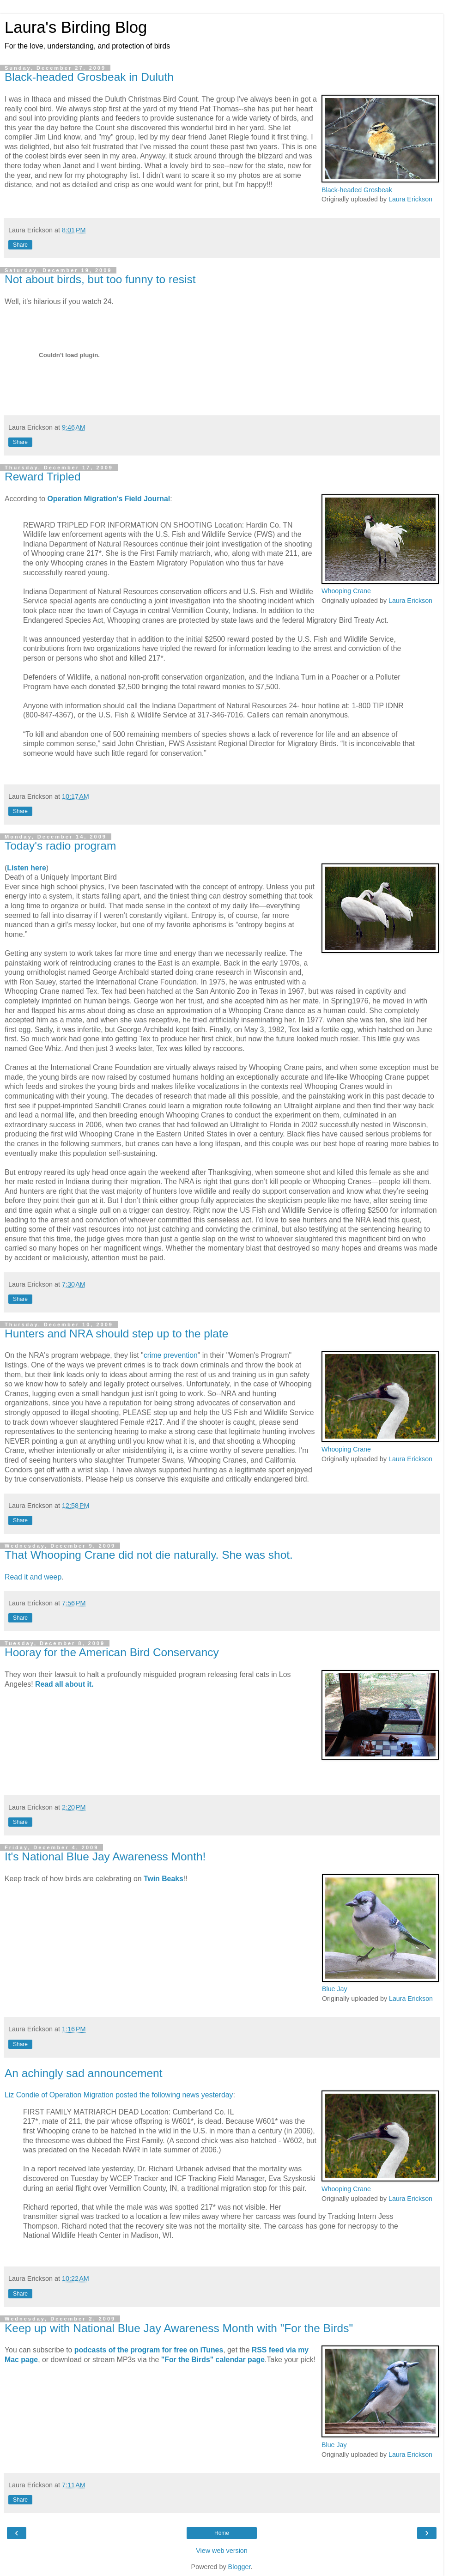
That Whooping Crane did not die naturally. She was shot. (149, 1555)
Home (221, 2533)
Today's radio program (60, 845)
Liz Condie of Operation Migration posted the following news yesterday (119, 2095)
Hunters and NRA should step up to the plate (116, 1333)
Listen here (26, 868)
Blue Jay (334, 1989)
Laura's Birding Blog (76, 27)
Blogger (239, 2566)
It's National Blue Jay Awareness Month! (105, 1856)
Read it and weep (33, 1577)
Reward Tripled (43, 476)
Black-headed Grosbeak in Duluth (89, 77)
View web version (222, 2550)
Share (20, 245)
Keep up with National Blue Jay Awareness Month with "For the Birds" (179, 2328)
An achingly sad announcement (83, 2073)
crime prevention (171, 1355)
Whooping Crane (346, 591)
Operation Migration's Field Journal (108, 499)
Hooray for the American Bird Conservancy (112, 1652)
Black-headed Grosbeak (356, 190)
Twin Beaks (163, 1879)
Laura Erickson (410, 199)
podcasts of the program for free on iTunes (148, 2350)
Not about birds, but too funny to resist (100, 279)
